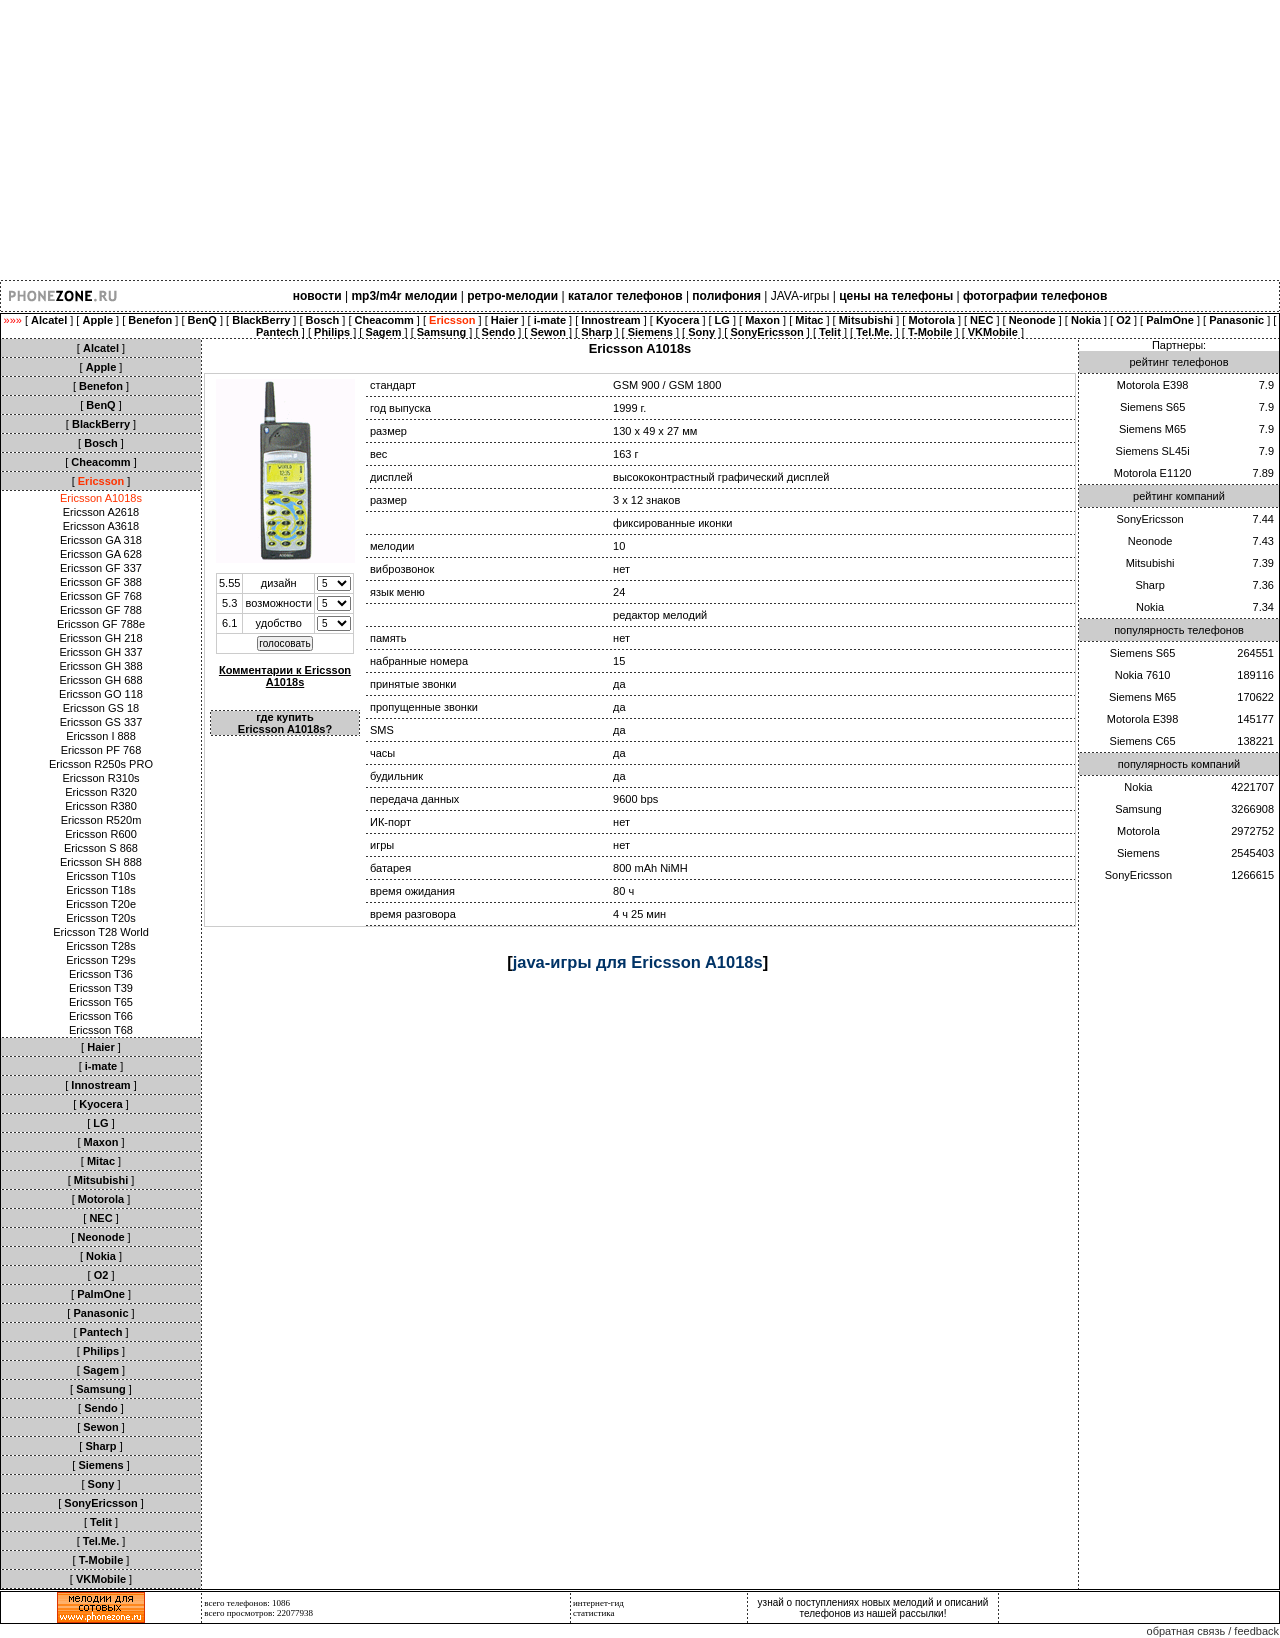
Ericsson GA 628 (101, 554)
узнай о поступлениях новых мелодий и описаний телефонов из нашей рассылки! (873, 1608)
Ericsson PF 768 (101, 750)
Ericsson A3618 (101, 526)
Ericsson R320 (101, 792)
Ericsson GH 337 (100, 652)
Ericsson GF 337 (101, 568)
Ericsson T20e (101, 904)
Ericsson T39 (101, 988)
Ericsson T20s (101, 918)
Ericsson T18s (101, 890)
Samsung (1138, 809)
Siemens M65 (1152, 429)
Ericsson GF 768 (101, 596)
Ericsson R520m (101, 820)
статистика (594, 1613)
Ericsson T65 (101, 1002)
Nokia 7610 (1143, 675)
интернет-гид (598, 1603)
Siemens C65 (1143, 741)
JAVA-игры (800, 296)
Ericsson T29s (101, 960)
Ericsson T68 (101, 1030)
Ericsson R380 (101, 806)
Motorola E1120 (1153, 473)
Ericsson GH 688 (100, 680)
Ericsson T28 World (101, 932)
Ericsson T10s (101, 876)
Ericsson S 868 (101, 848)
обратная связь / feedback (1213, 1631)
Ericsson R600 (101, 834)
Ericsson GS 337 (101, 722)
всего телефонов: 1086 (247, 1603)
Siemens (1138, 853)
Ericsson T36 (101, 974)
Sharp (1149, 585)
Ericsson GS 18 (101, 708)
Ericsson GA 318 (101, 540)
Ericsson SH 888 (101, 862)
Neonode (1150, 541)
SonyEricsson (1149, 519)
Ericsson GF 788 (101, 610)
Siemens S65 (1152, 407)
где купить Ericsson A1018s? (285, 723)
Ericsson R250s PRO (101, 764)
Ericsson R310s (100, 778)
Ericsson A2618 (101, 512)
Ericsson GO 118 (101, 694)
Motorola (1138, 831)
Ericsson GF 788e (101, 624)
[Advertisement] (600, 140)
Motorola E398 (1153, 385)
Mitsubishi (1150, 563)
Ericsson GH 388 (100, 666)
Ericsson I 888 (101, 736)
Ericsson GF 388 (101, 582)
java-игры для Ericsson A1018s (638, 962)
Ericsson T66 (101, 1016)
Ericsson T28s (101, 946)
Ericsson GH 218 (100, 638)
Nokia (1150, 607)
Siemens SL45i (1153, 451)
